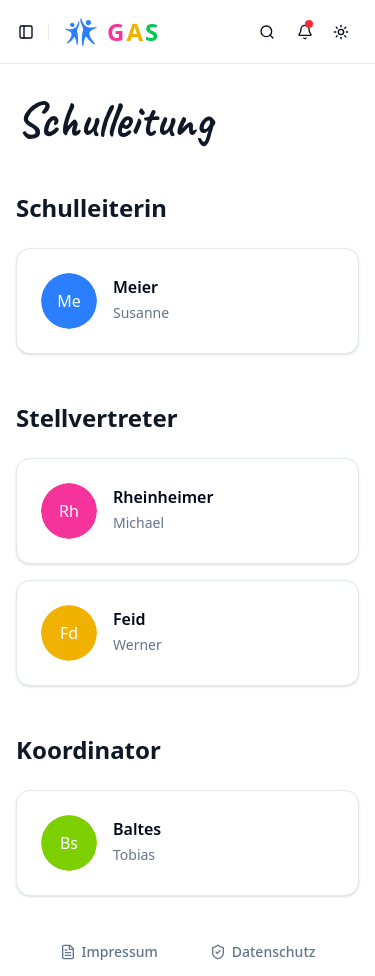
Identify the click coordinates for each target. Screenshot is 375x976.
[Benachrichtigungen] (305, 32)
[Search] (267, 32)
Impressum (109, 951)
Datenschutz (263, 951)
